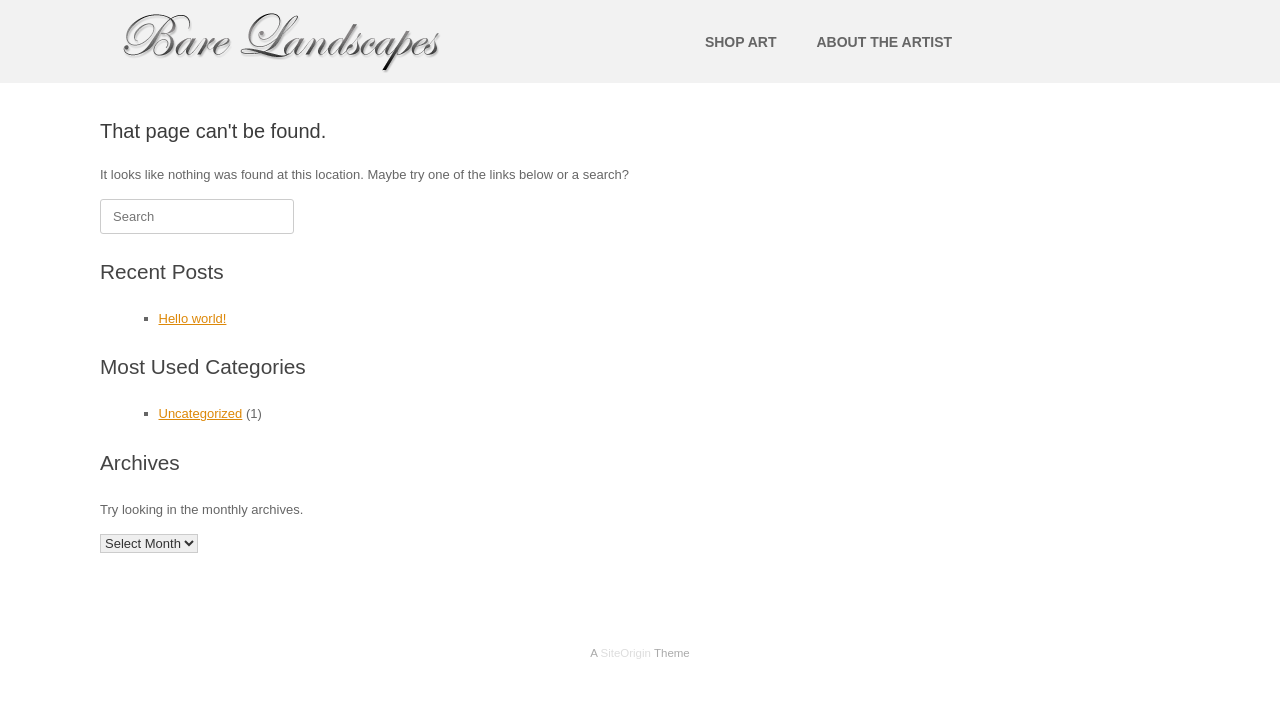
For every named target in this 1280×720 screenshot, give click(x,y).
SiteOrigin (625, 653)
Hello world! (193, 318)
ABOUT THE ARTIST (884, 42)
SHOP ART (741, 42)
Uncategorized (201, 413)
